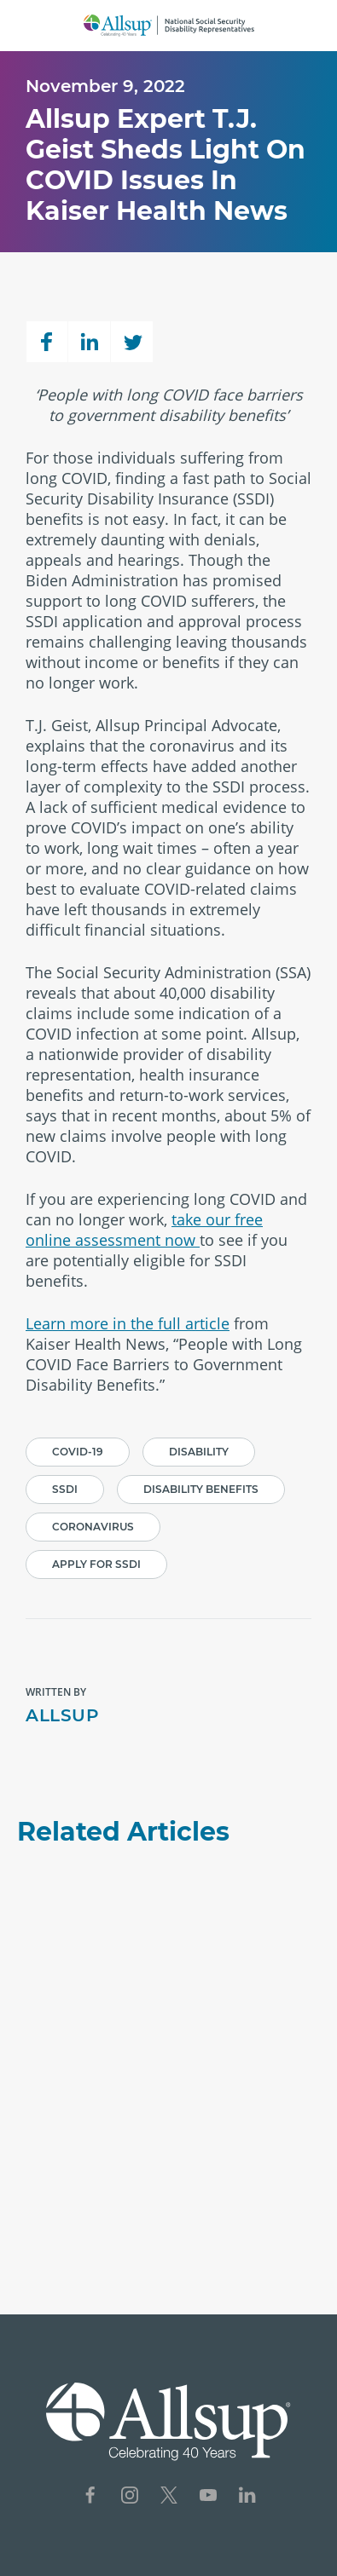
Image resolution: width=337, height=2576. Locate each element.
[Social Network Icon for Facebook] (90, 2497)
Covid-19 (77, 1451)
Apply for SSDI (96, 1564)
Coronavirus (93, 1526)
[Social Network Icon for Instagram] (129, 2497)
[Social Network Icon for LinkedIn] (247, 2497)
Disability (199, 1451)
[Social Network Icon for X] (168, 2497)
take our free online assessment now (144, 1229)
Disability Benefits (201, 1489)
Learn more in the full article (128, 1323)
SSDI (65, 1489)
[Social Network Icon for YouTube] (208, 2497)
